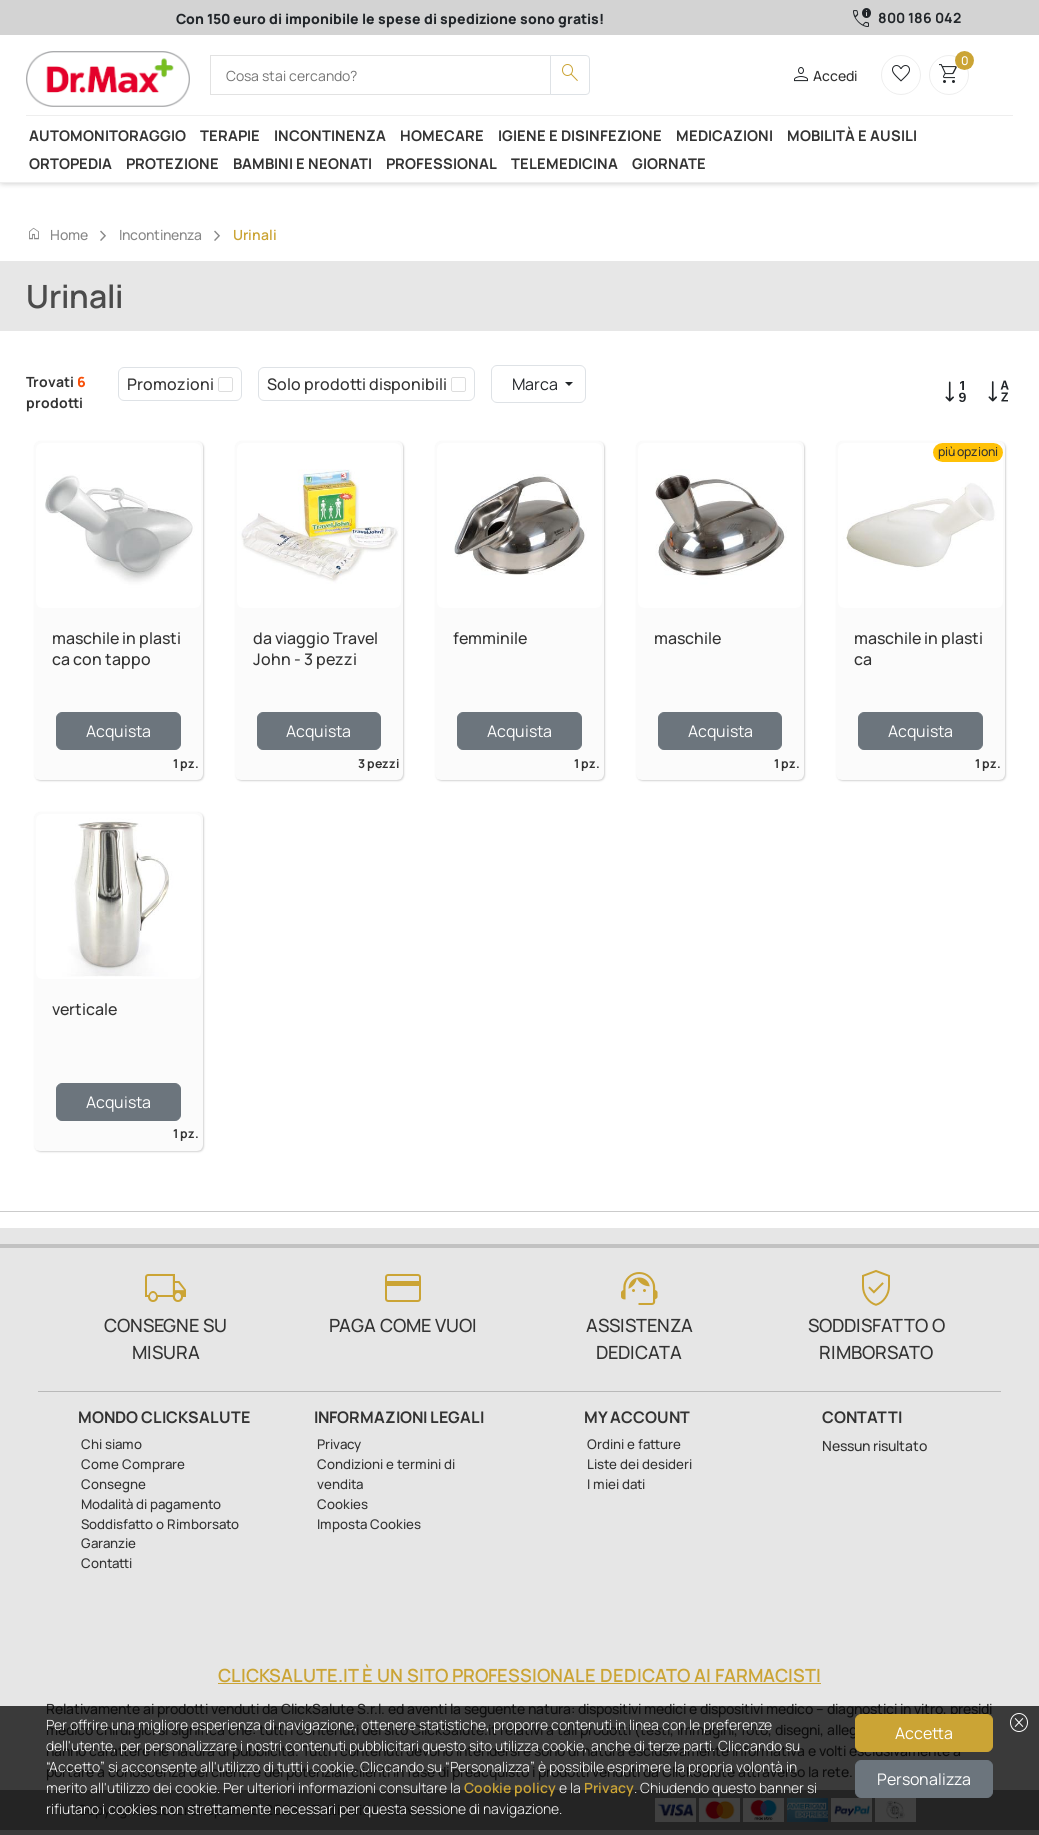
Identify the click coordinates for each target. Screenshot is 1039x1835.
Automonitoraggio (107, 135)
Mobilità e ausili (852, 135)
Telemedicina (564, 163)
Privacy (609, 1787)
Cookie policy (510, 1787)
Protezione (172, 163)
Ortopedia (70, 163)
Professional (441, 163)
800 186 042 (919, 17)
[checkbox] (225, 384)
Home (57, 234)
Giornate (669, 163)
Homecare (442, 135)
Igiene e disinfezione (580, 135)
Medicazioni (724, 135)
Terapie (230, 135)
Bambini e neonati (302, 163)
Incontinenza (330, 135)
